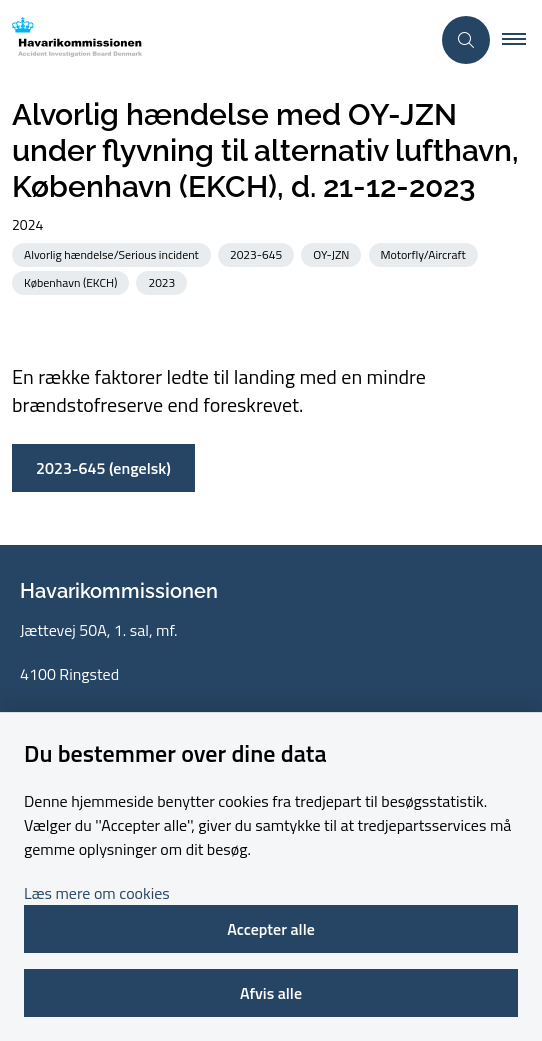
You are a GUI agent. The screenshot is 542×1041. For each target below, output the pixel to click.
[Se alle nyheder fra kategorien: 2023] (163, 281)
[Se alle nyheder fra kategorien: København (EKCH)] (72, 281)
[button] (522, 40)
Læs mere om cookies (97, 893)
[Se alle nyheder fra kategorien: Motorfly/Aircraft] (425, 253)
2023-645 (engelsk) (103, 468)
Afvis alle (271, 993)
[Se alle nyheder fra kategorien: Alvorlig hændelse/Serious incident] (113, 253)
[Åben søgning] (466, 40)
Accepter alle (271, 929)
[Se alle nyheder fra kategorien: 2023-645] (258, 253)
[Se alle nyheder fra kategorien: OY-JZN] (333, 253)
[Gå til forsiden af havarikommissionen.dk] (215, 40)
